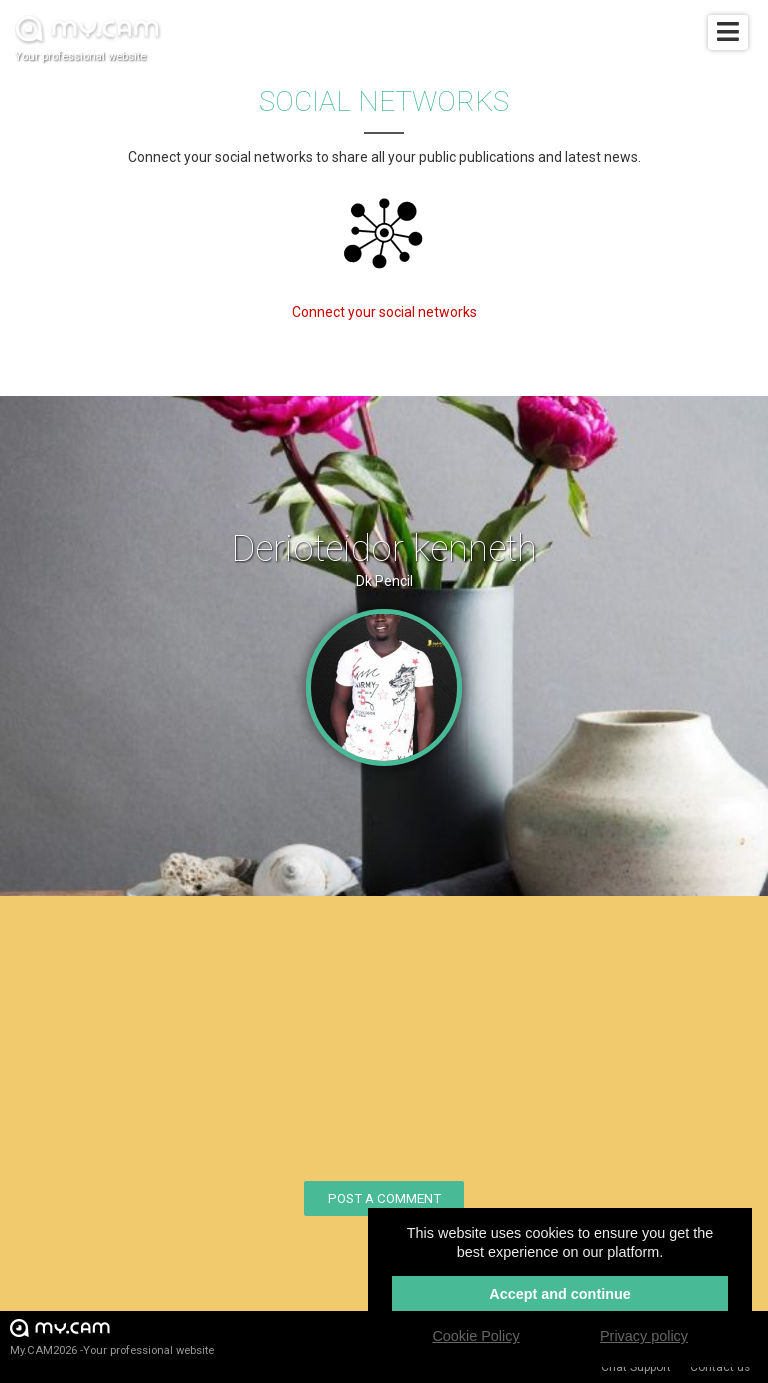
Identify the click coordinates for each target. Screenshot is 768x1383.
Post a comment (384, 1198)
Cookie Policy (475, 1336)
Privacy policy (644, 1336)
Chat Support (636, 1367)
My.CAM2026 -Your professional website (112, 1336)
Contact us (720, 1367)
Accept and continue (560, 1294)
